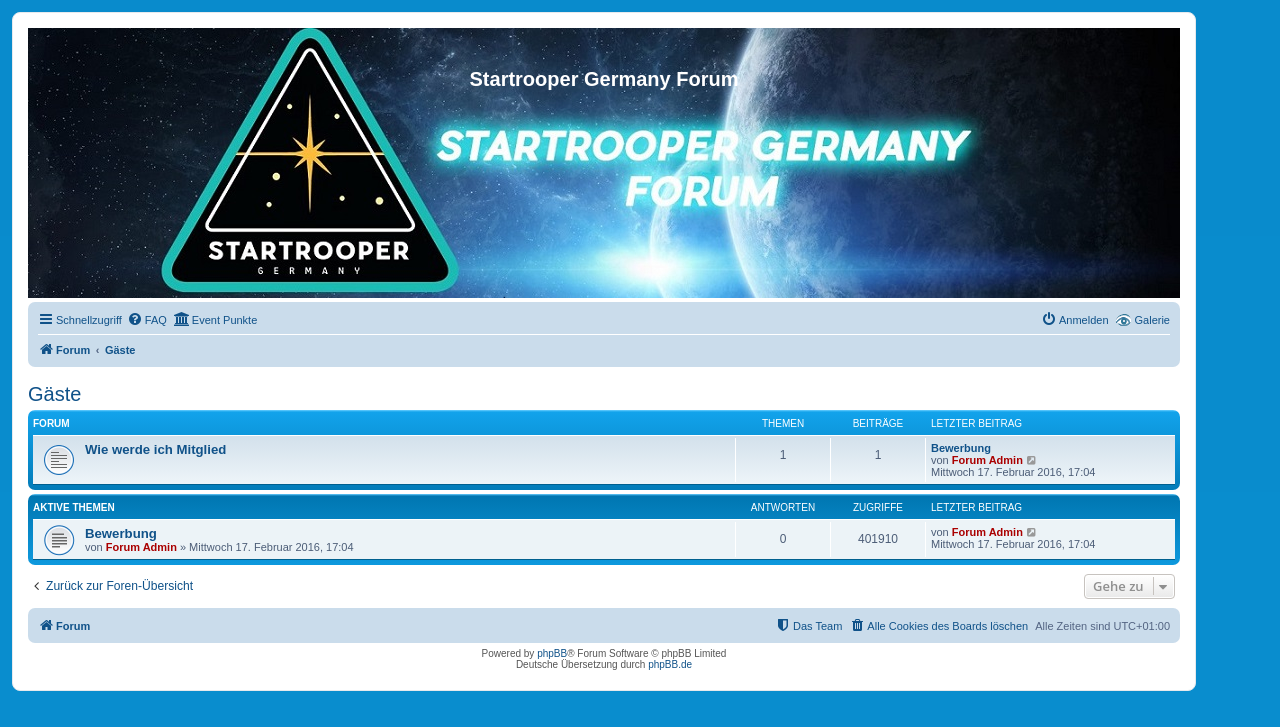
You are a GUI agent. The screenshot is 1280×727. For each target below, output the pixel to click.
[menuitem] (147, 320)
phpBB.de (670, 664)
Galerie (1152, 320)
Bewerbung (961, 448)
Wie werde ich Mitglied (155, 449)
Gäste (54, 394)
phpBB (552, 653)
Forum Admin (987, 460)
